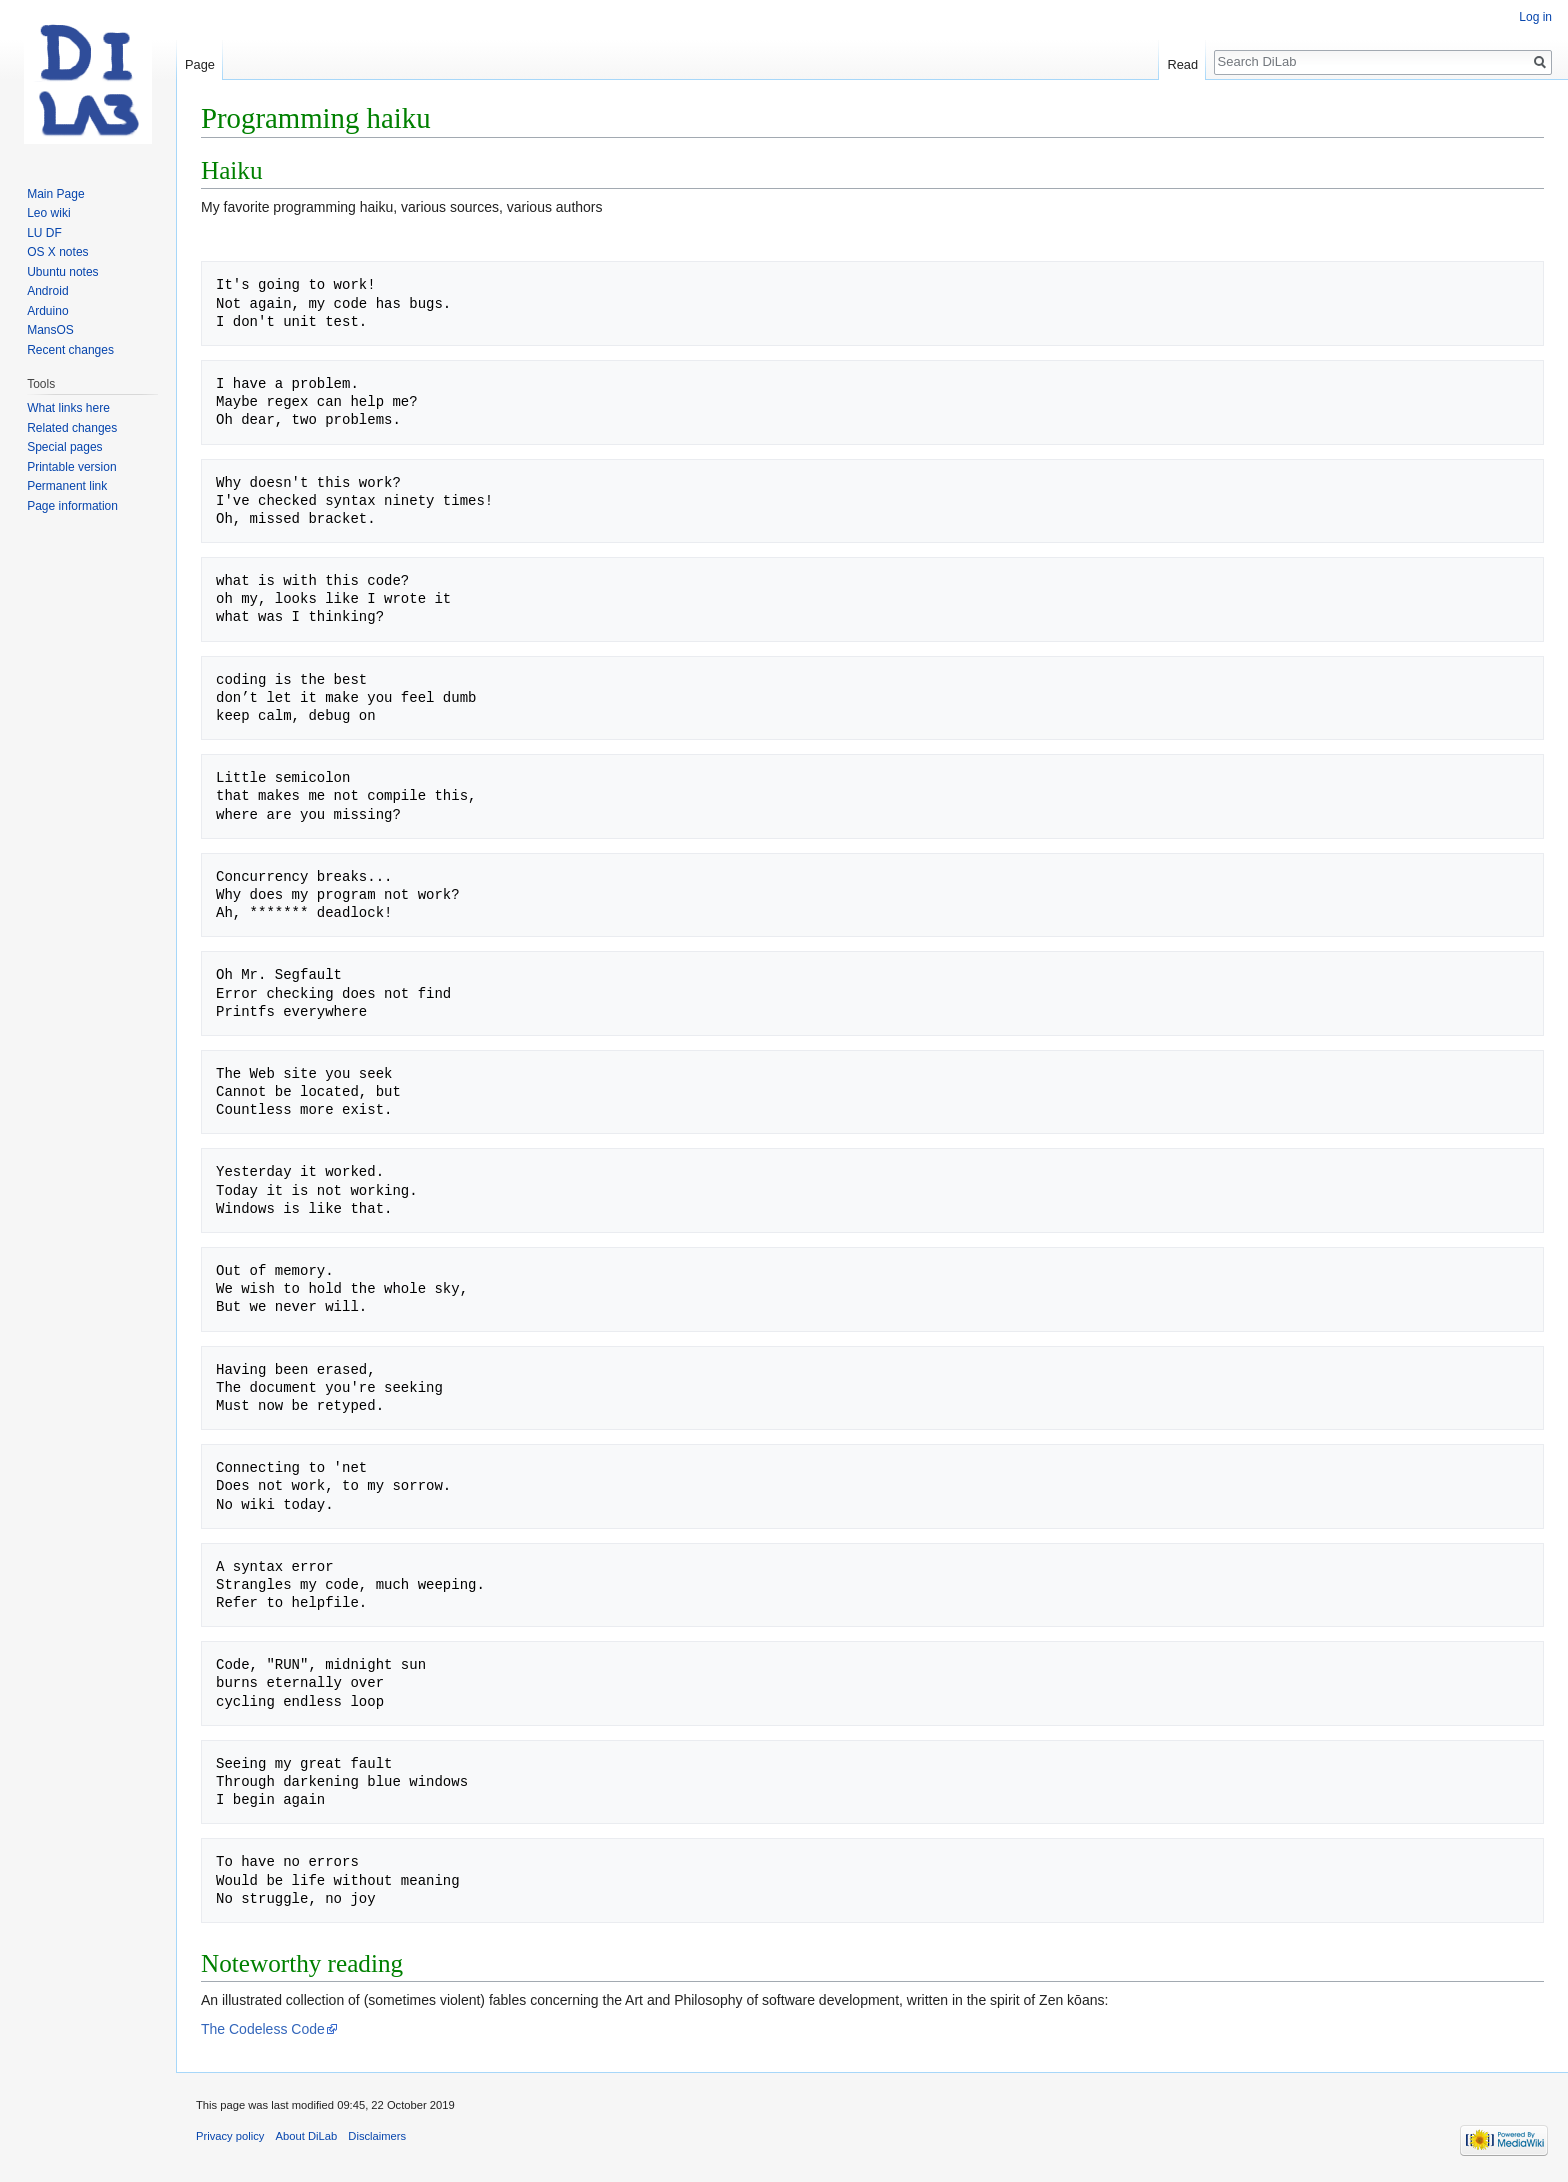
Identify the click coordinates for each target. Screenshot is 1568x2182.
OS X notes (57, 252)
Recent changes (70, 350)
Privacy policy (230, 2136)
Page (200, 64)
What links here (68, 408)
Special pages (64, 447)
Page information (72, 506)
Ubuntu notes (62, 272)
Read (1182, 64)
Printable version (71, 467)
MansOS (50, 330)
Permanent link (67, 486)
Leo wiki (48, 213)
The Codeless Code (263, 2029)
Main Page (55, 194)
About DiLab (307, 2136)
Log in (1535, 17)
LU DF (44, 233)
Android (47, 291)
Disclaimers (377, 2136)
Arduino (47, 311)
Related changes (72, 428)
